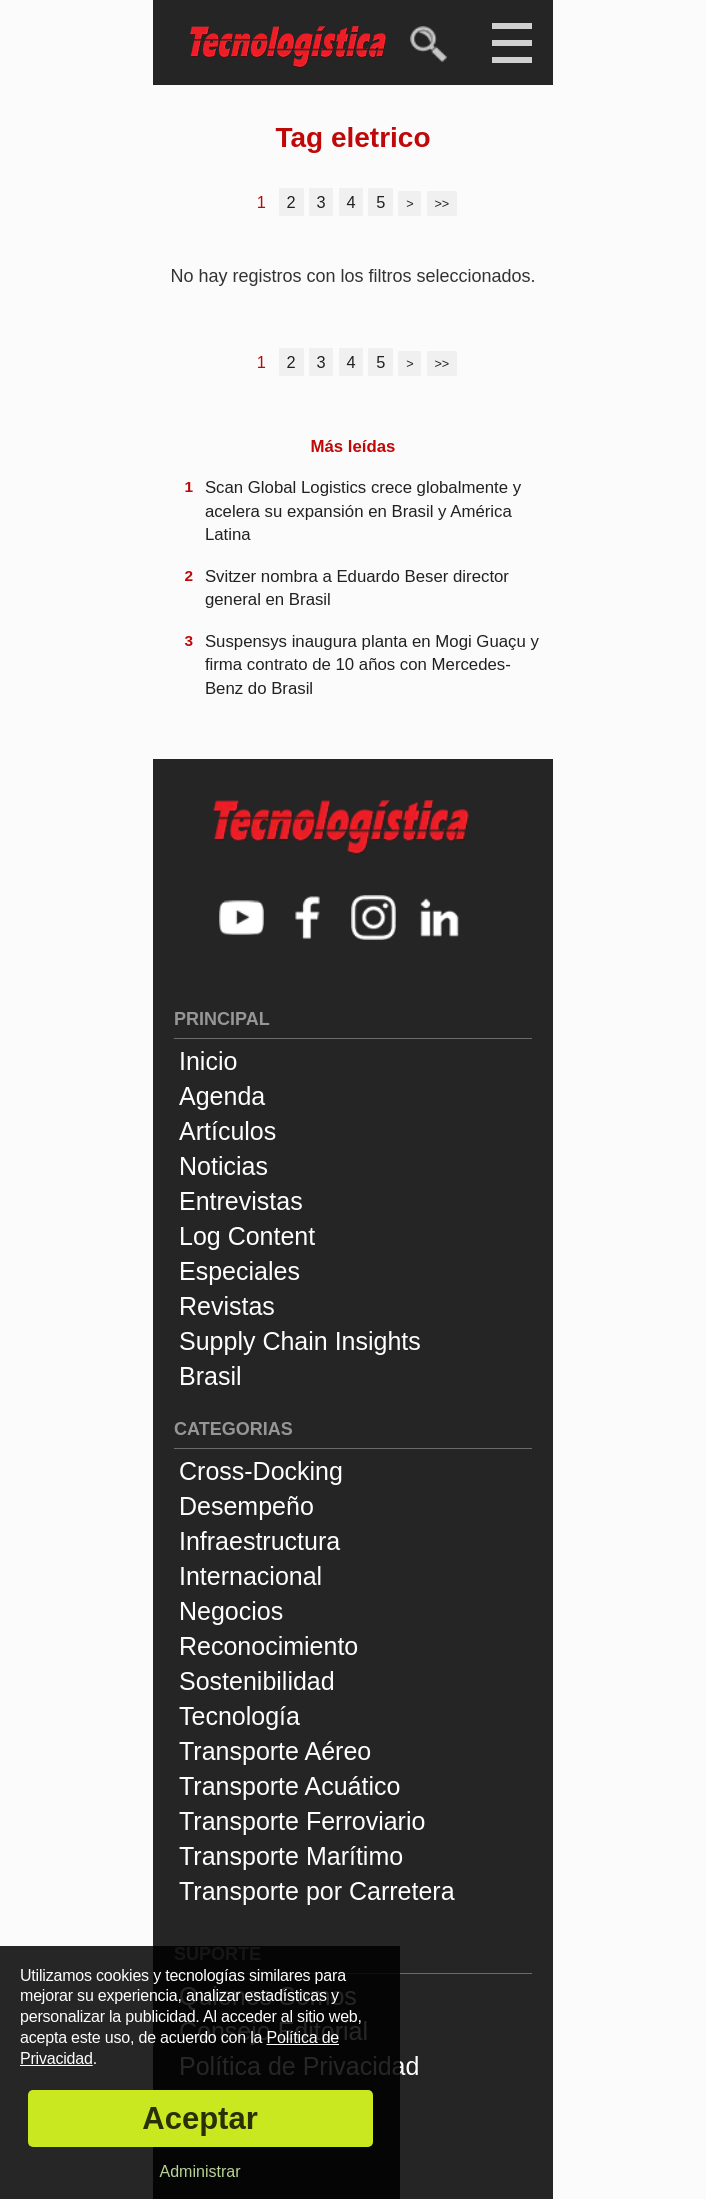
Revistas (227, 1306)
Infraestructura (259, 1541)
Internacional (250, 1576)
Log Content (247, 1236)
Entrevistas (241, 1201)
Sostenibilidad (257, 1681)
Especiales (239, 1271)
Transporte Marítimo (291, 1856)
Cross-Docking (261, 1471)
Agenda (222, 1096)
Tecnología (239, 1716)
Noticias (223, 1166)
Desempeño (246, 1506)
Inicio (208, 1061)
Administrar (200, 2171)
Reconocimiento (268, 1646)
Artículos (227, 1131)
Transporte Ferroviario (302, 1821)
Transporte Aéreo (275, 1751)
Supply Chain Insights (300, 1341)
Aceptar (199, 2118)
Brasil (210, 1376)
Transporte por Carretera (317, 1891)
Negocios (231, 1611)
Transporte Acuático (289, 1786)
